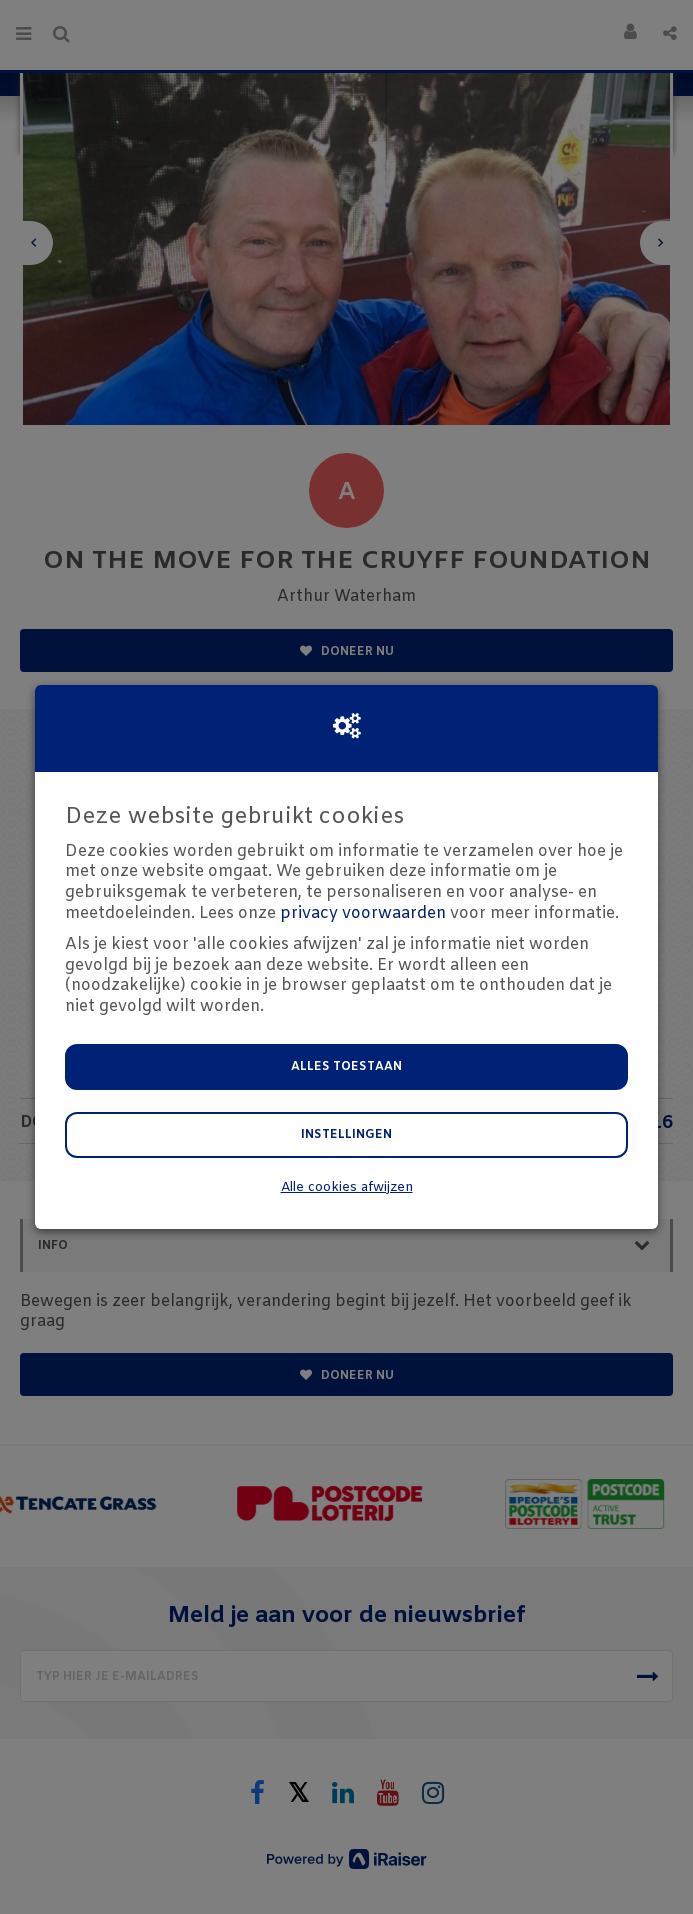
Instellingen (346, 1135)
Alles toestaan (346, 1067)
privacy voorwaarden (363, 913)
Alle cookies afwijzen (347, 1187)
